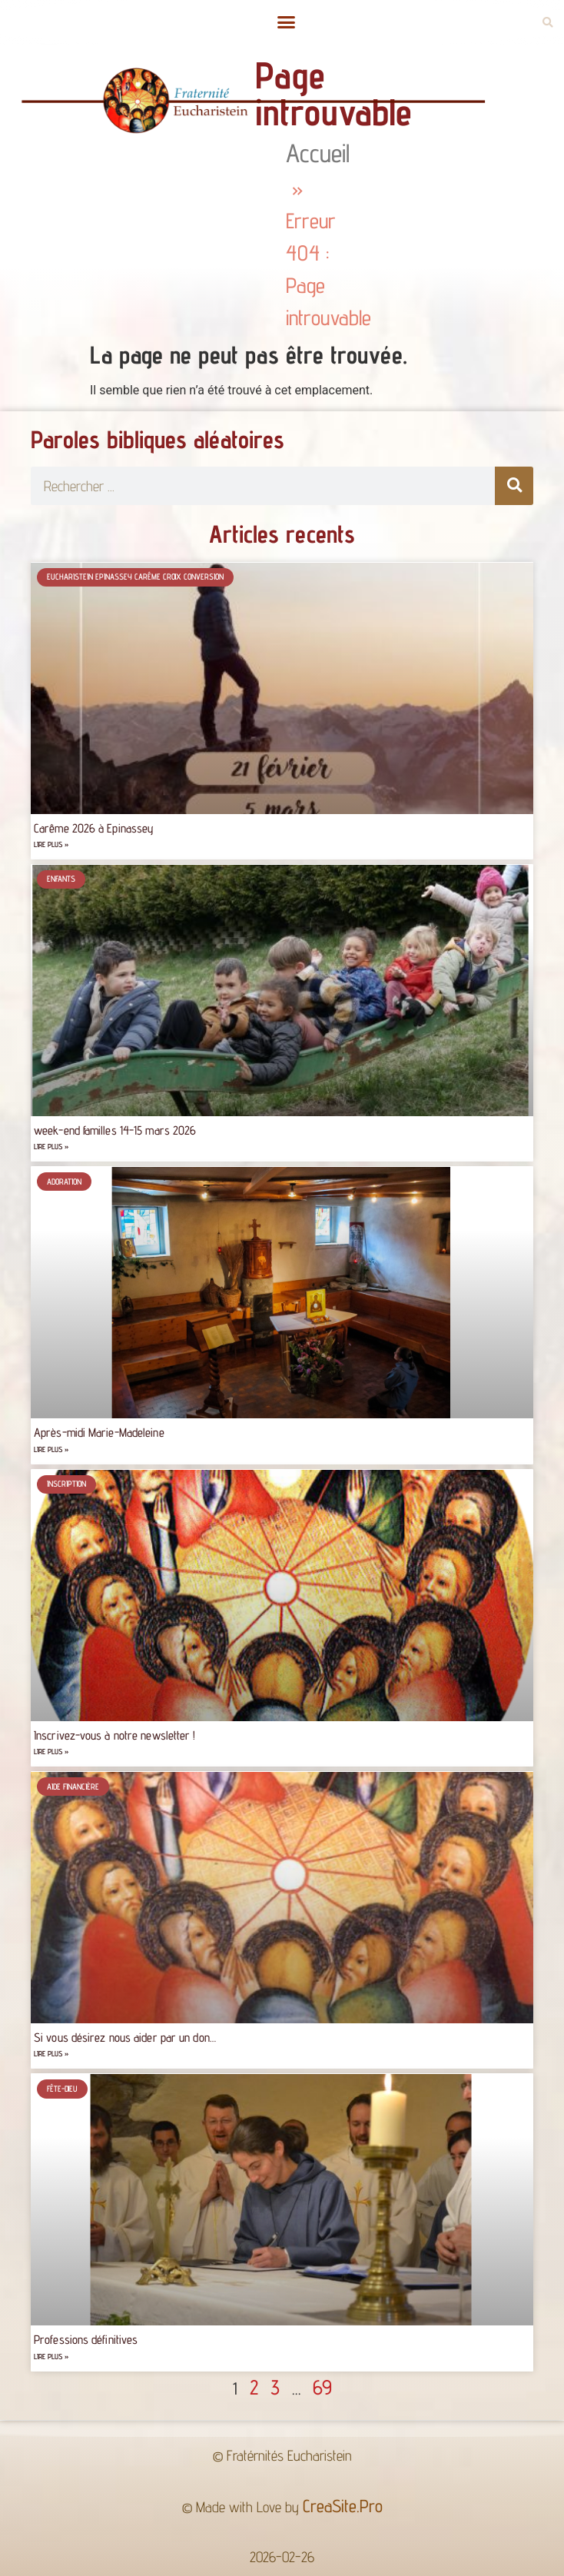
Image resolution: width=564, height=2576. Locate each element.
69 (322, 2387)
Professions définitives (86, 2339)
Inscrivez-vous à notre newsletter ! (115, 1735)
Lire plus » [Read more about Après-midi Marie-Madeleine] (51, 1449)
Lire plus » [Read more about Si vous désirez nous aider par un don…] (51, 2053)
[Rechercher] (514, 486)
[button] (285, 22)
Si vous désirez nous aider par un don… (125, 2037)
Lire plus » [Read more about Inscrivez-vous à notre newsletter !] (51, 1751)
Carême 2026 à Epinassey (94, 828)
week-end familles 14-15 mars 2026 (115, 1130)
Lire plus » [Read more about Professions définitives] (51, 2356)
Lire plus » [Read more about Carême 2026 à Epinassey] (51, 844)
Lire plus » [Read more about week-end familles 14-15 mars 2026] (51, 1146)
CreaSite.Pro (343, 2505)
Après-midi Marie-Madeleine (99, 1432)
